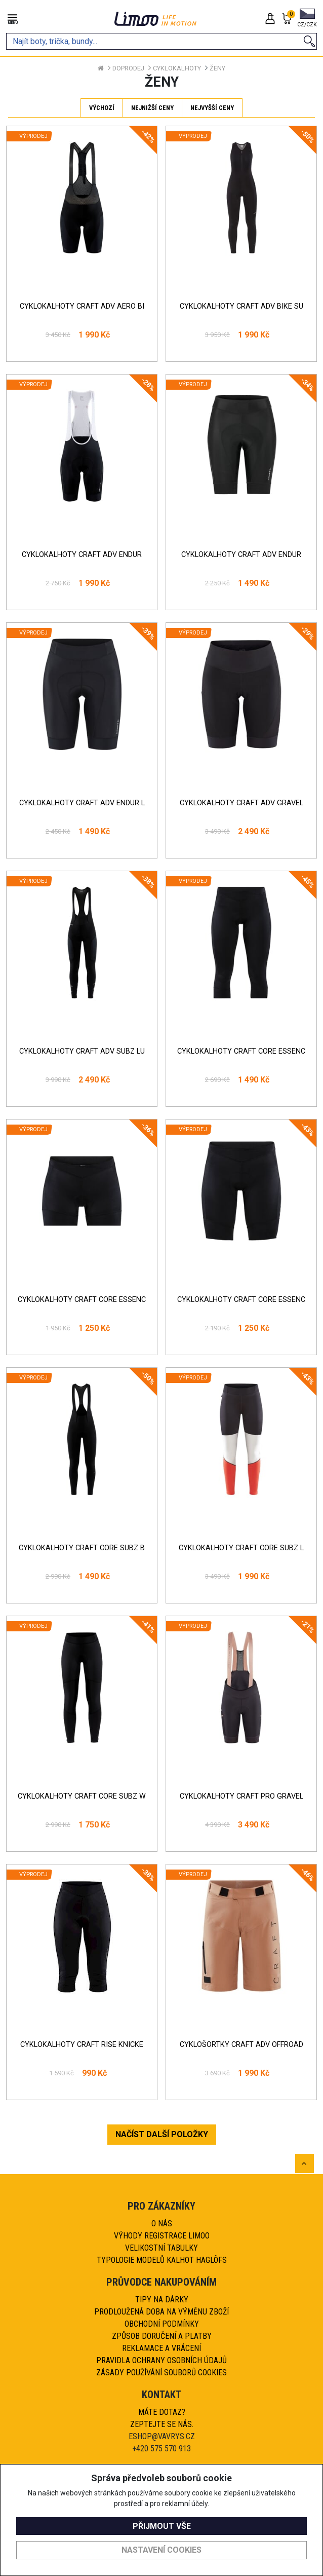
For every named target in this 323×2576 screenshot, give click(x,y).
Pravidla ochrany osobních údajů (161, 2360)
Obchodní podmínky (162, 2324)
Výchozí (101, 107)
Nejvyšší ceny (212, 107)
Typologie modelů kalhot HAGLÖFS (162, 2260)
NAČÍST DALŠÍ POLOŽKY (161, 2134)
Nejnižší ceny (152, 107)
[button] (307, 19)
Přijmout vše (162, 2526)
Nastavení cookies (161, 2550)
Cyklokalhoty (177, 68)
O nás (161, 2223)
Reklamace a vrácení (161, 2348)
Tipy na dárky (161, 2299)
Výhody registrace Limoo (162, 2236)
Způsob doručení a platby (162, 2336)
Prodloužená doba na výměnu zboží (161, 2312)
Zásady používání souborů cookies (161, 2372)
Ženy (217, 68)
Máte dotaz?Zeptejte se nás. (161, 2418)
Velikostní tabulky (161, 2248)
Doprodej (128, 68)
